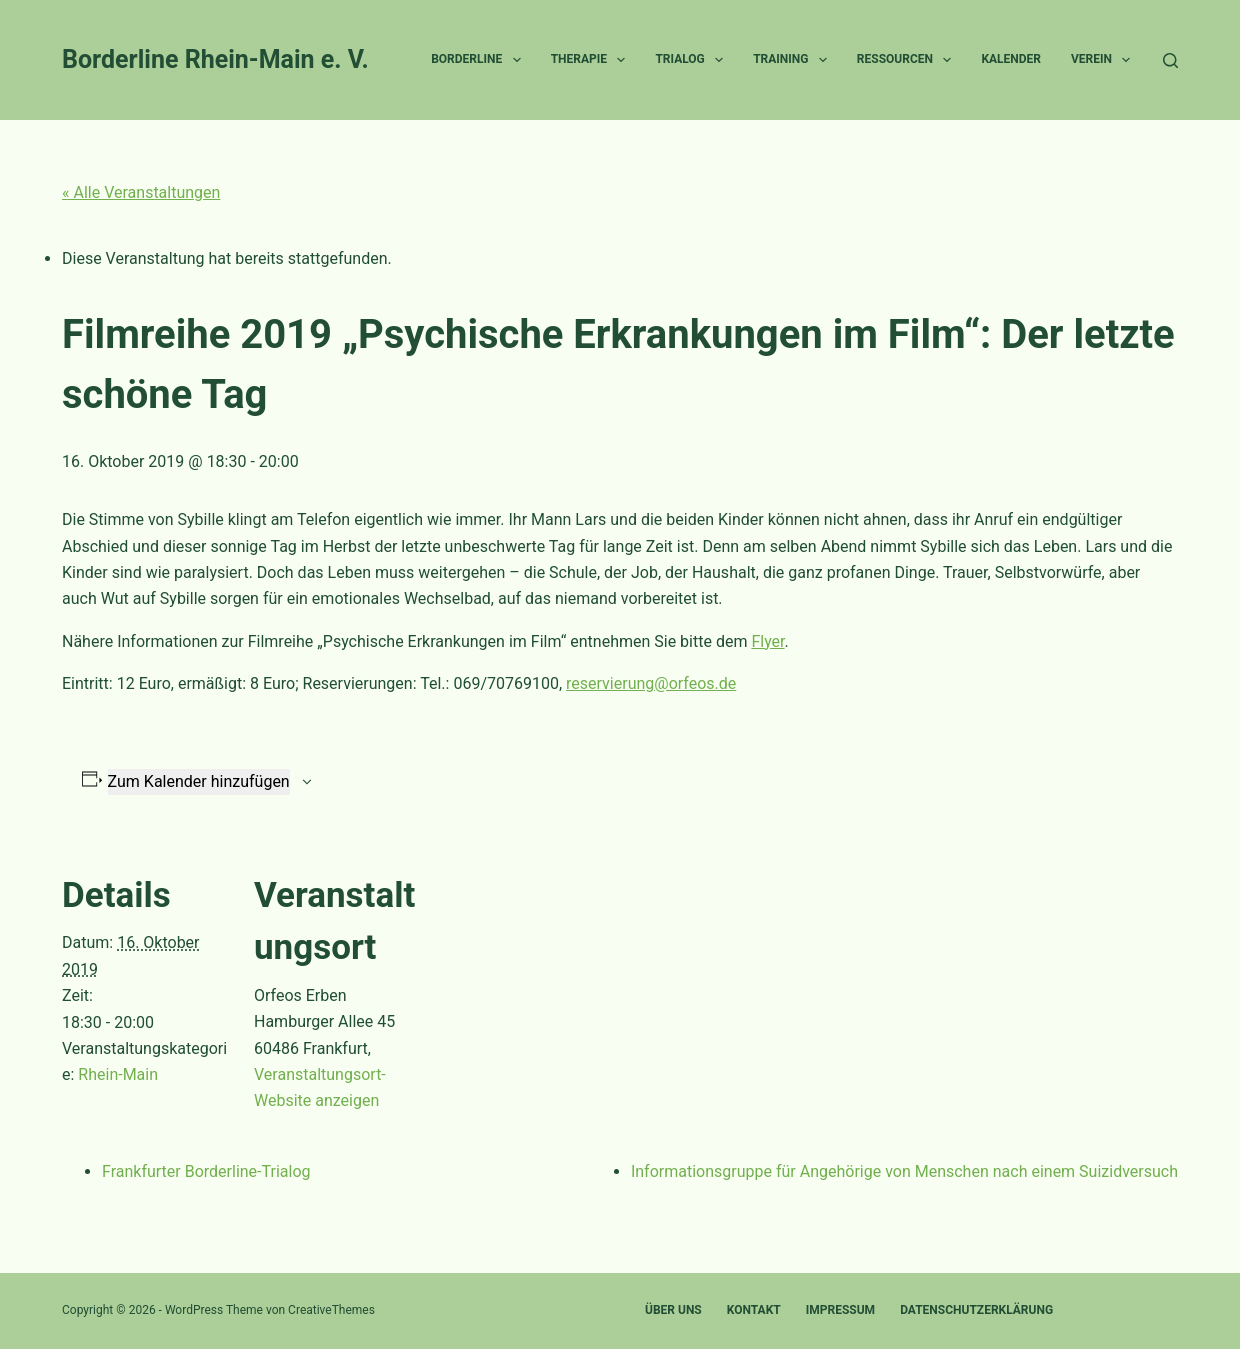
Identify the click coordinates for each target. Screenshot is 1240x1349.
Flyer (767, 641)
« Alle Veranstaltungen (141, 192)
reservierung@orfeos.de (651, 683)
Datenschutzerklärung (976, 1310)
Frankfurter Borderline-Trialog (206, 1171)
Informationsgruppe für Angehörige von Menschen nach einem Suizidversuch (904, 1171)
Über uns (673, 1310)
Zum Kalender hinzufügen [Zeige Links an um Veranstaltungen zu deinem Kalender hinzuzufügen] (199, 781)
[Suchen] (1170, 60)
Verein (1104, 60)
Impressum (840, 1310)
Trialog (693, 60)
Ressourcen (908, 60)
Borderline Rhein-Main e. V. (215, 59)
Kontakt (754, 1310)
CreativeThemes (331, 1310)
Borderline (479, 60)
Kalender (1011, 59)
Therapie (592, 60)
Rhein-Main (118, 1074)
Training (794, 60)
